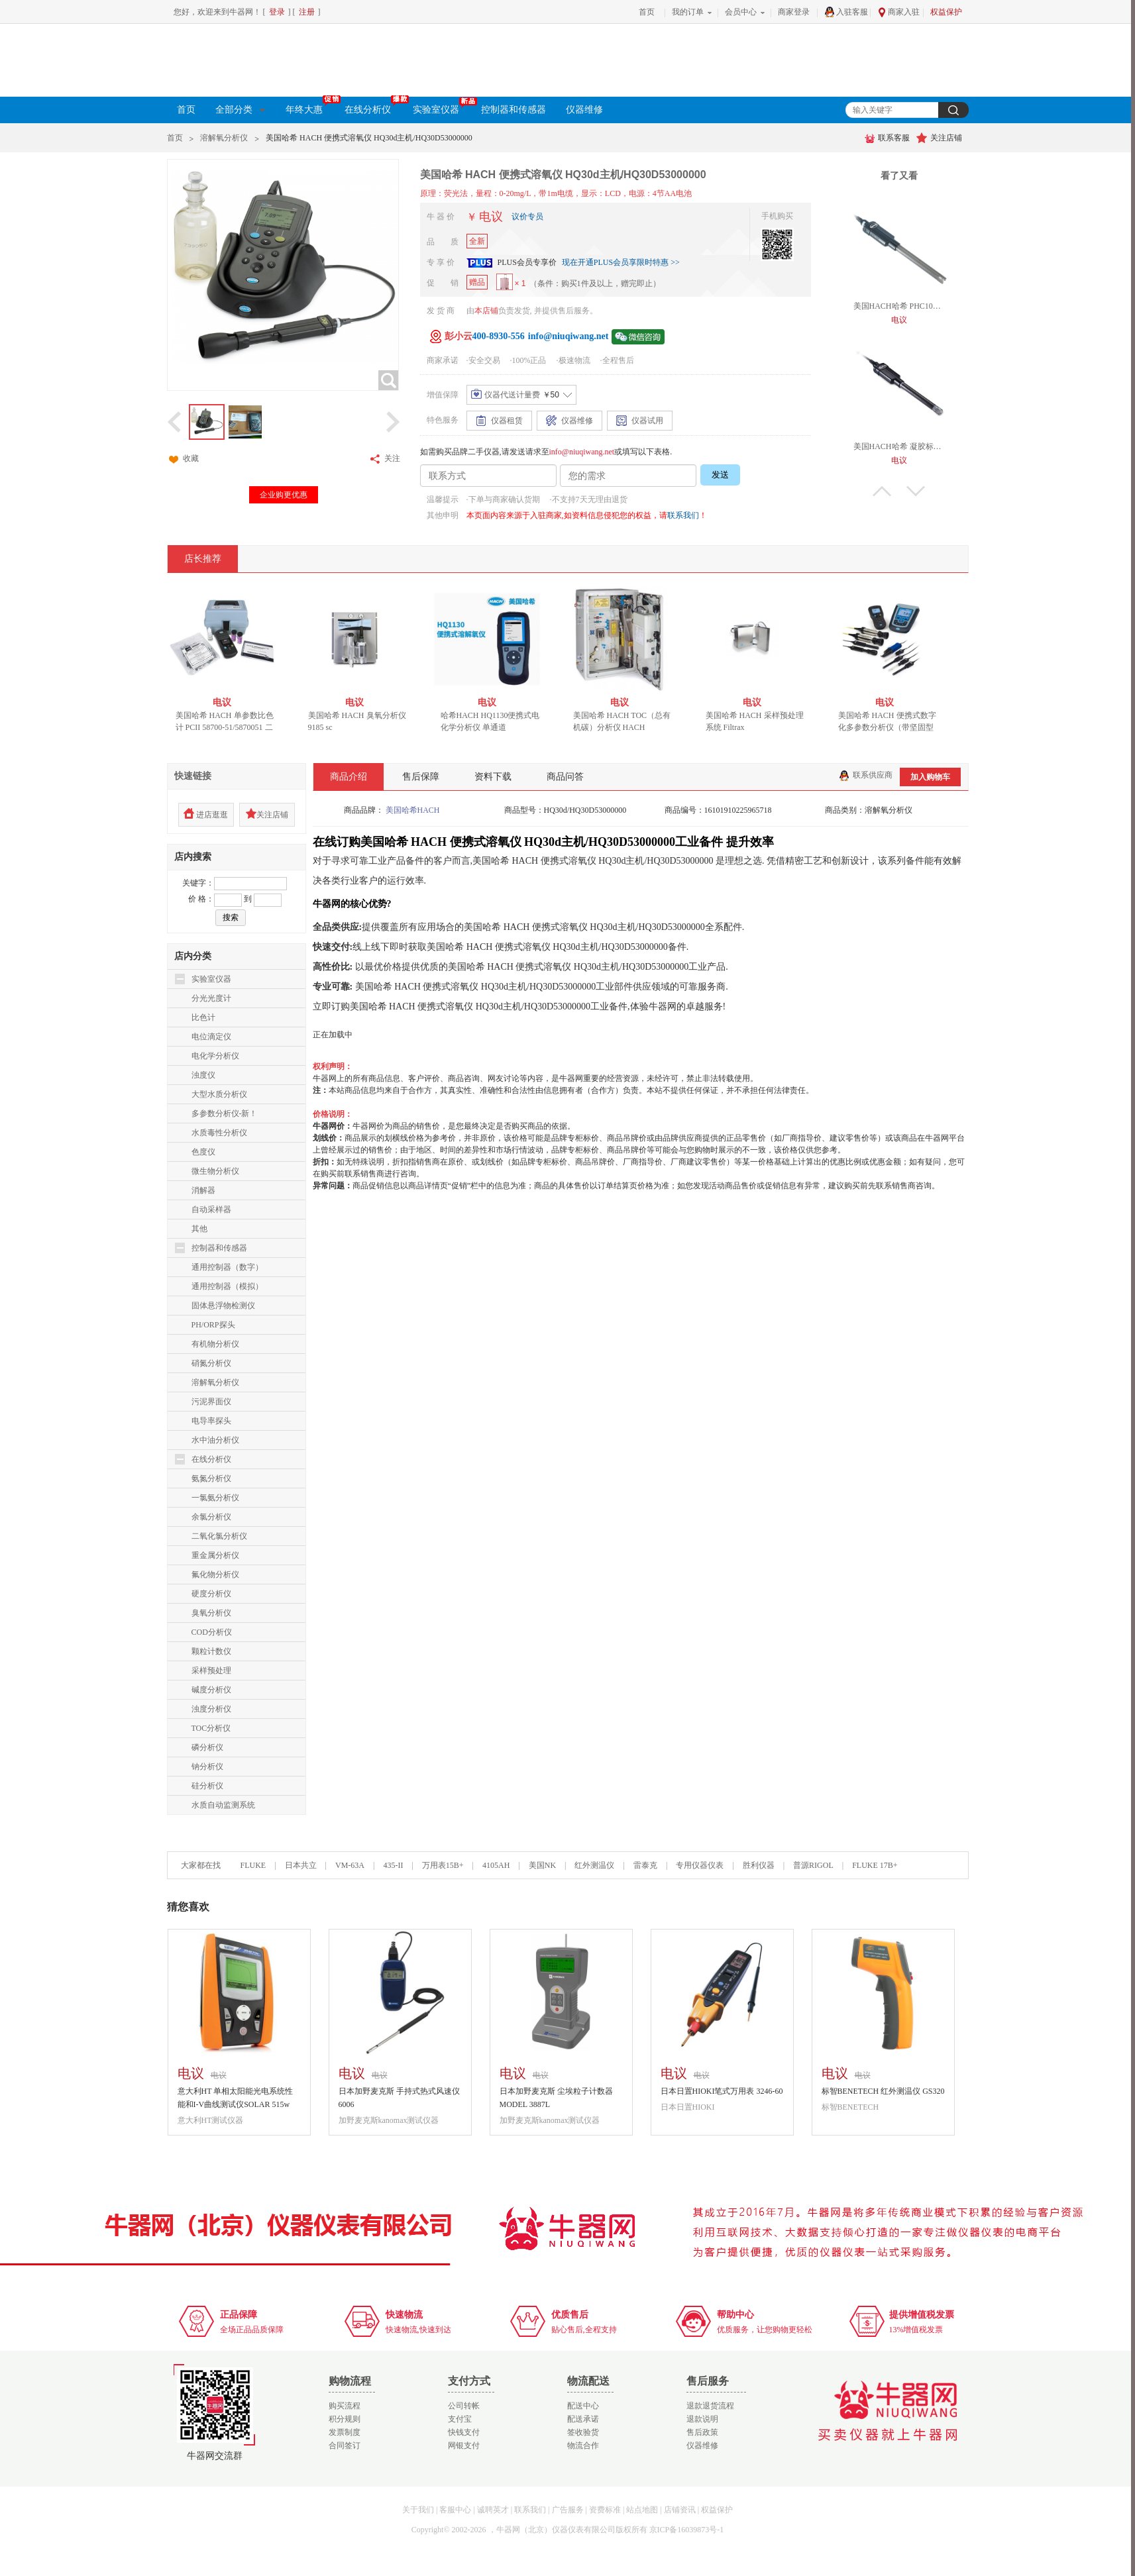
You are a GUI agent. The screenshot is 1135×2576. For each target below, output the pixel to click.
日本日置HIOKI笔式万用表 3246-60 (722, 2091)
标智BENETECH (850, 2107)
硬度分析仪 (211, 1593)
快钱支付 (464, 2432)
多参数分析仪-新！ (224, 1113)
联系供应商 (865, 775)
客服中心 (455, 2509)
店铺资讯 (680, 2509)
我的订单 (688, 12)
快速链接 (192, 776)
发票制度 (344, 2432)
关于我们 (418, 2509)
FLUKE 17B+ (874, 1865)
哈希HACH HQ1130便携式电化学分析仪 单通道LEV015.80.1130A (493, 727)
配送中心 (583, 2405)
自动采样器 (211, 1209)
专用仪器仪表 (700, 1865)
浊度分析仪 (211, 1709)
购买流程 (344, 2405)
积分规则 (344, 2419)
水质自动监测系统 (223, 1805)
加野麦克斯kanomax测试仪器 (389, 2120)
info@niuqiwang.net (582, 451)
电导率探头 (211, 1420)
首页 (647, 12)
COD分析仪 (211, 1632)
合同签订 (344, 2445)
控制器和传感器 (513, 110)
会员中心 (741, 12)
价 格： (201, 898)
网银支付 (464, 2445)
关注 (384, 459)
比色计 (203, 1017)
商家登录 (794, 12)
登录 (277, 12)
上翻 (882, 491)
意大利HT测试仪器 (211, 2120)
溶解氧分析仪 (224, 137)
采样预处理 (211, 1670)
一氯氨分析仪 (215, 1497)
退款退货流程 (710, 2405)
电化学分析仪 (215, 1055)
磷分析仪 (207, 1747)
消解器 (203, 1190)
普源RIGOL (813, 1865)
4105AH (496, 1865)
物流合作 (583, 2445)
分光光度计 (211, 998)
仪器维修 (584, 110)
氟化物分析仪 (215, 1574)
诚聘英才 (493, 2509)
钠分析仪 (207, 1766)
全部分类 (240, 110)
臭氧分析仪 (211, 1613)
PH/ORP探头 (213, 1324)
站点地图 (642, 2509)
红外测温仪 (594, 1865)
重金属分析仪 (215, 1555)
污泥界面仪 (211, 1401)
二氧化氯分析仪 (219, 1536)
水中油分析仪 (215, 1440)
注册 (307, 12)
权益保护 (946, 12)
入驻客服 (846, 12)
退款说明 (702, 2419)
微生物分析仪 (215, 1171)
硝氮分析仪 (211, 1363)
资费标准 (605, 2509)
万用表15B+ (444, 1865)
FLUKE (253, 1865)
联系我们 (683, 515)
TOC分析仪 (211, 1728)
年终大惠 (310, 108)
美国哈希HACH (413, 810)
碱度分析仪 (211, 1689)
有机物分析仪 (215, 1344)
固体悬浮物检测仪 (223, 1305)
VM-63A (349, 1865)
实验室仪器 (442, 108)
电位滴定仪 (211, 1036)
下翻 (915, 491)
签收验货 (583, 2432)
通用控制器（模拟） (227, 1286)
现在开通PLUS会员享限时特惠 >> (621, 262)
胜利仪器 (759, 1865)
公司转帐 (464, 2405)
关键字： (198, 883)
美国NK (542, 1865)
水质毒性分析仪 (219, 1132)
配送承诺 (583, 2419)
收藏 (183, 459)
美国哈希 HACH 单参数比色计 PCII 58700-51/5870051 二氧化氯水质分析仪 (228, 727)
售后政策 (702, 2432)
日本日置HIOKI (688, 2107)
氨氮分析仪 (211, 1478)
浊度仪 (203, 1075)
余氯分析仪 (211, 1516)
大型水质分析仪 (219, 1094)
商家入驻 (898, 12)
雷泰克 (645, 1865)
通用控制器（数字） (227, 1267)
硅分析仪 (207, 1785)
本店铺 (486, 310)
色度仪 (203, 1152)
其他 (199, 1228)
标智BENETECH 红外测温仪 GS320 (883, 2091)
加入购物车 (930, 777)
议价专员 (527, 216)
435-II (393, 1865)
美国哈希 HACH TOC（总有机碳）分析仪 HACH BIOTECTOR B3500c (625, 727)
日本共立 (301, 1865)
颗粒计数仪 (211, 1651)
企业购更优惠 (283, 494)
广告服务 (568, 2509)
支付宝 (460, 2419)
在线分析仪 (374, 108)
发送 (720, 475)
